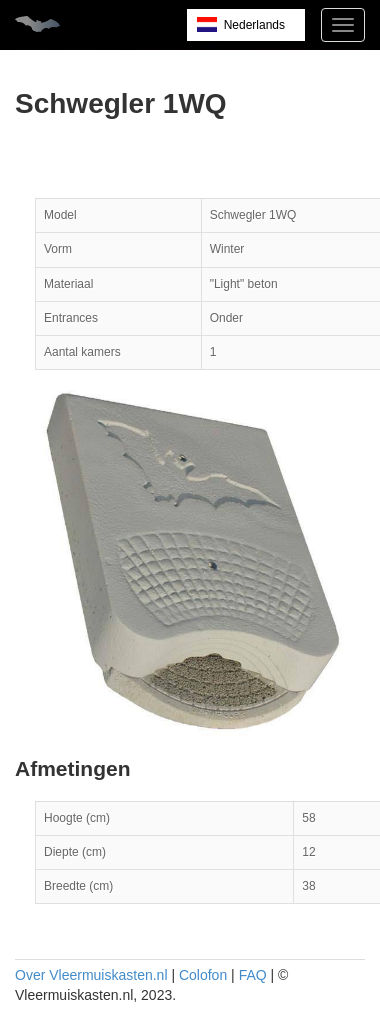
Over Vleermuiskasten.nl (91, 975)
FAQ (253, 975)
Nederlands (254, 25)
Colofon (203, 975)
